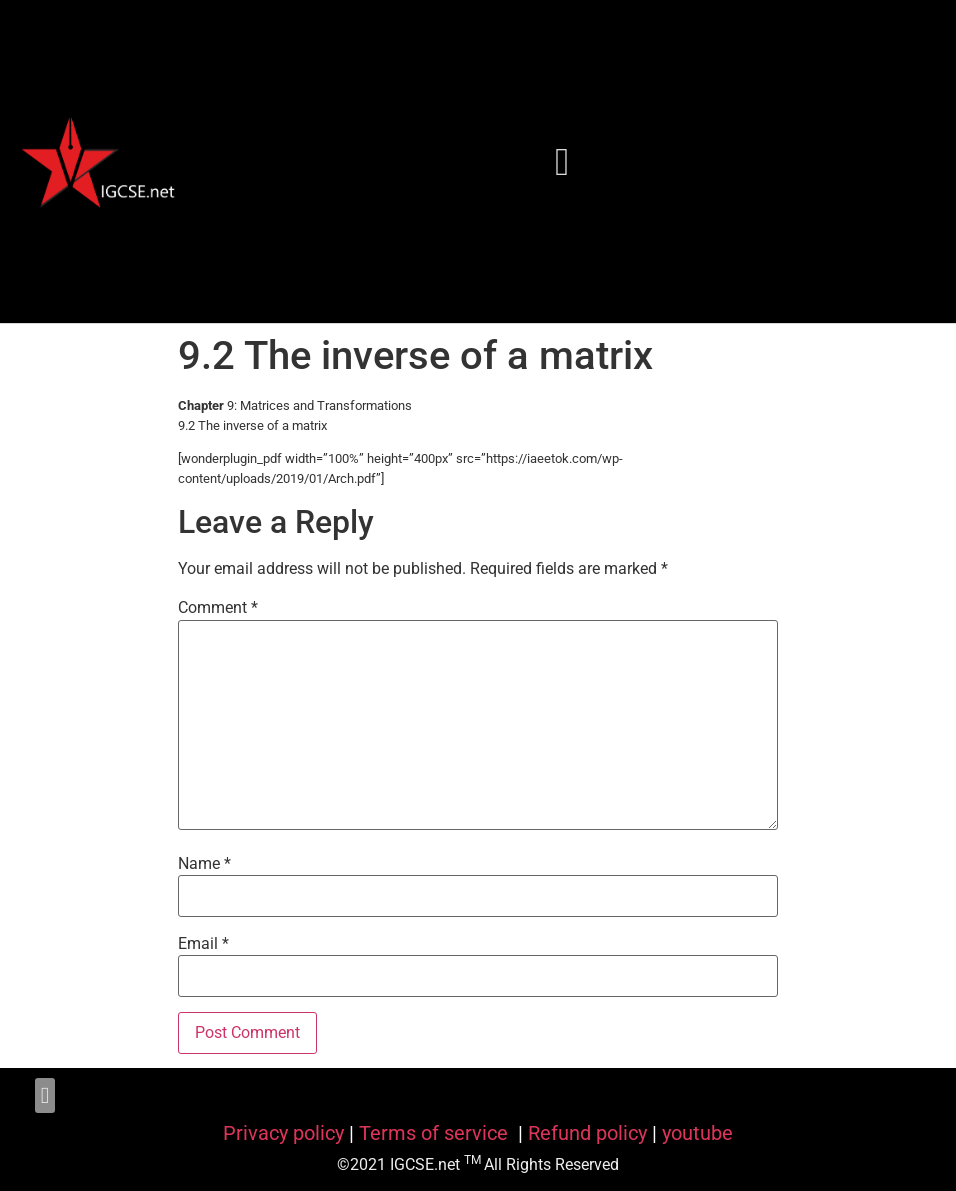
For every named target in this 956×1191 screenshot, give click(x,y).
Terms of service (436, 1133)
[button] (563, 161)
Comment (218, 608)
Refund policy (587, 1133)
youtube (697, 1133)
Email (203, 944)
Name (204, 864)
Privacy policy (283, 1133)
